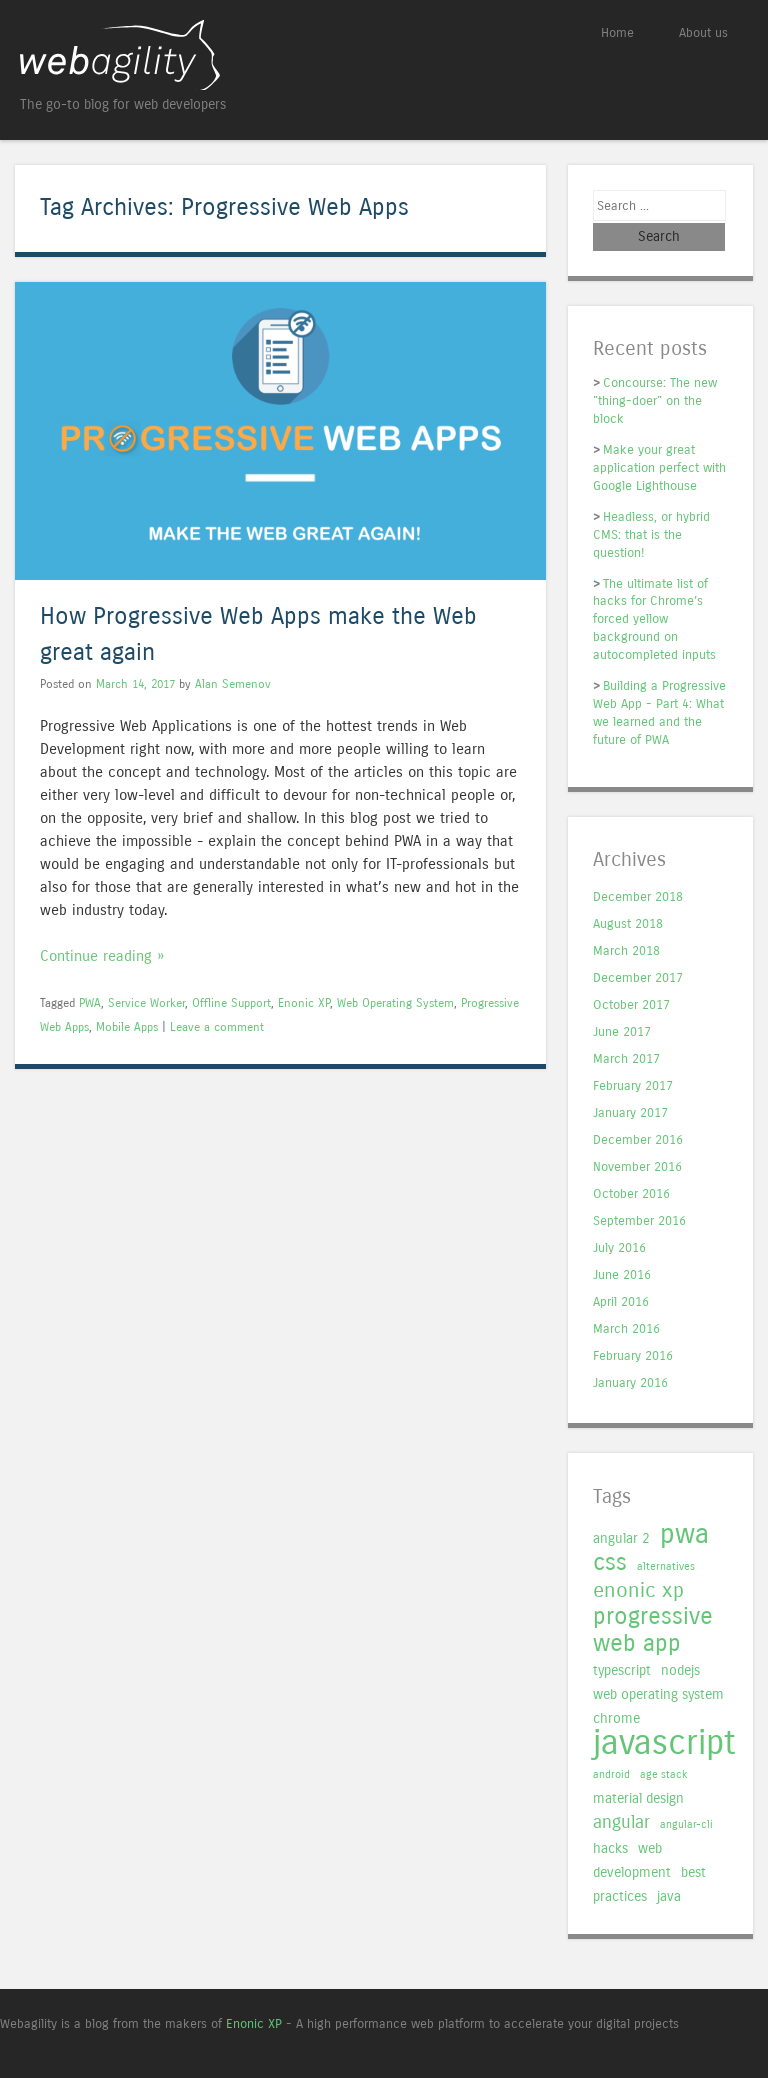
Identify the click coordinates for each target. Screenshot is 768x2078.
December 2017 (638, 978)
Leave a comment (217, 1027)
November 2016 (637, 1167)
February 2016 (633, 1356)
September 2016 (639, 1221)
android (611, 1774)
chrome (616, 1718)
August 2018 (628, 924)
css (610, 1562)
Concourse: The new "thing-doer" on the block (655, 400)
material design (638, 1798)
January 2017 (630, 1113)
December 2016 (638, 1140)
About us (703, 32)
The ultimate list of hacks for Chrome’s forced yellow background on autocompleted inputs (654, 619)
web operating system (658, 1694)
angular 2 (621, 1538)
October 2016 (631, 1194)
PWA (90, 1003)
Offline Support (231, 1003)
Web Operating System (395, 1003)
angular (621, 1822)
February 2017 (633, 1086)
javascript (664, 1742)
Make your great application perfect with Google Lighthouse (659, 467)
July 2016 (619, 1248)
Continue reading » (102, 956)
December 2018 (638, 897)
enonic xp (638, 1590)
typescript (622, 1670)
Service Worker (146, 1003)
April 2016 (621, 1302)
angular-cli (686, 1824)
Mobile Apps (127, 1027)
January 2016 (630, 1383)
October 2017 (631, 1005)
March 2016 (626, 1329)
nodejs (680, 1670)
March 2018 (626, 951)
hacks (610, 1848)
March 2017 (626, 1059)
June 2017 (622, 1032)
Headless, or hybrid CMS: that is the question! (651, 534)
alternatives (666, 1566)
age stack (664, 1774)
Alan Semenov (233, 684)
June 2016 (622, 1275)
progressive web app (653, 1630)
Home (617, 32)
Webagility (202, 55)
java (669, 1896)
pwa (684, 1534)
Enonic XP (304, 1003)
